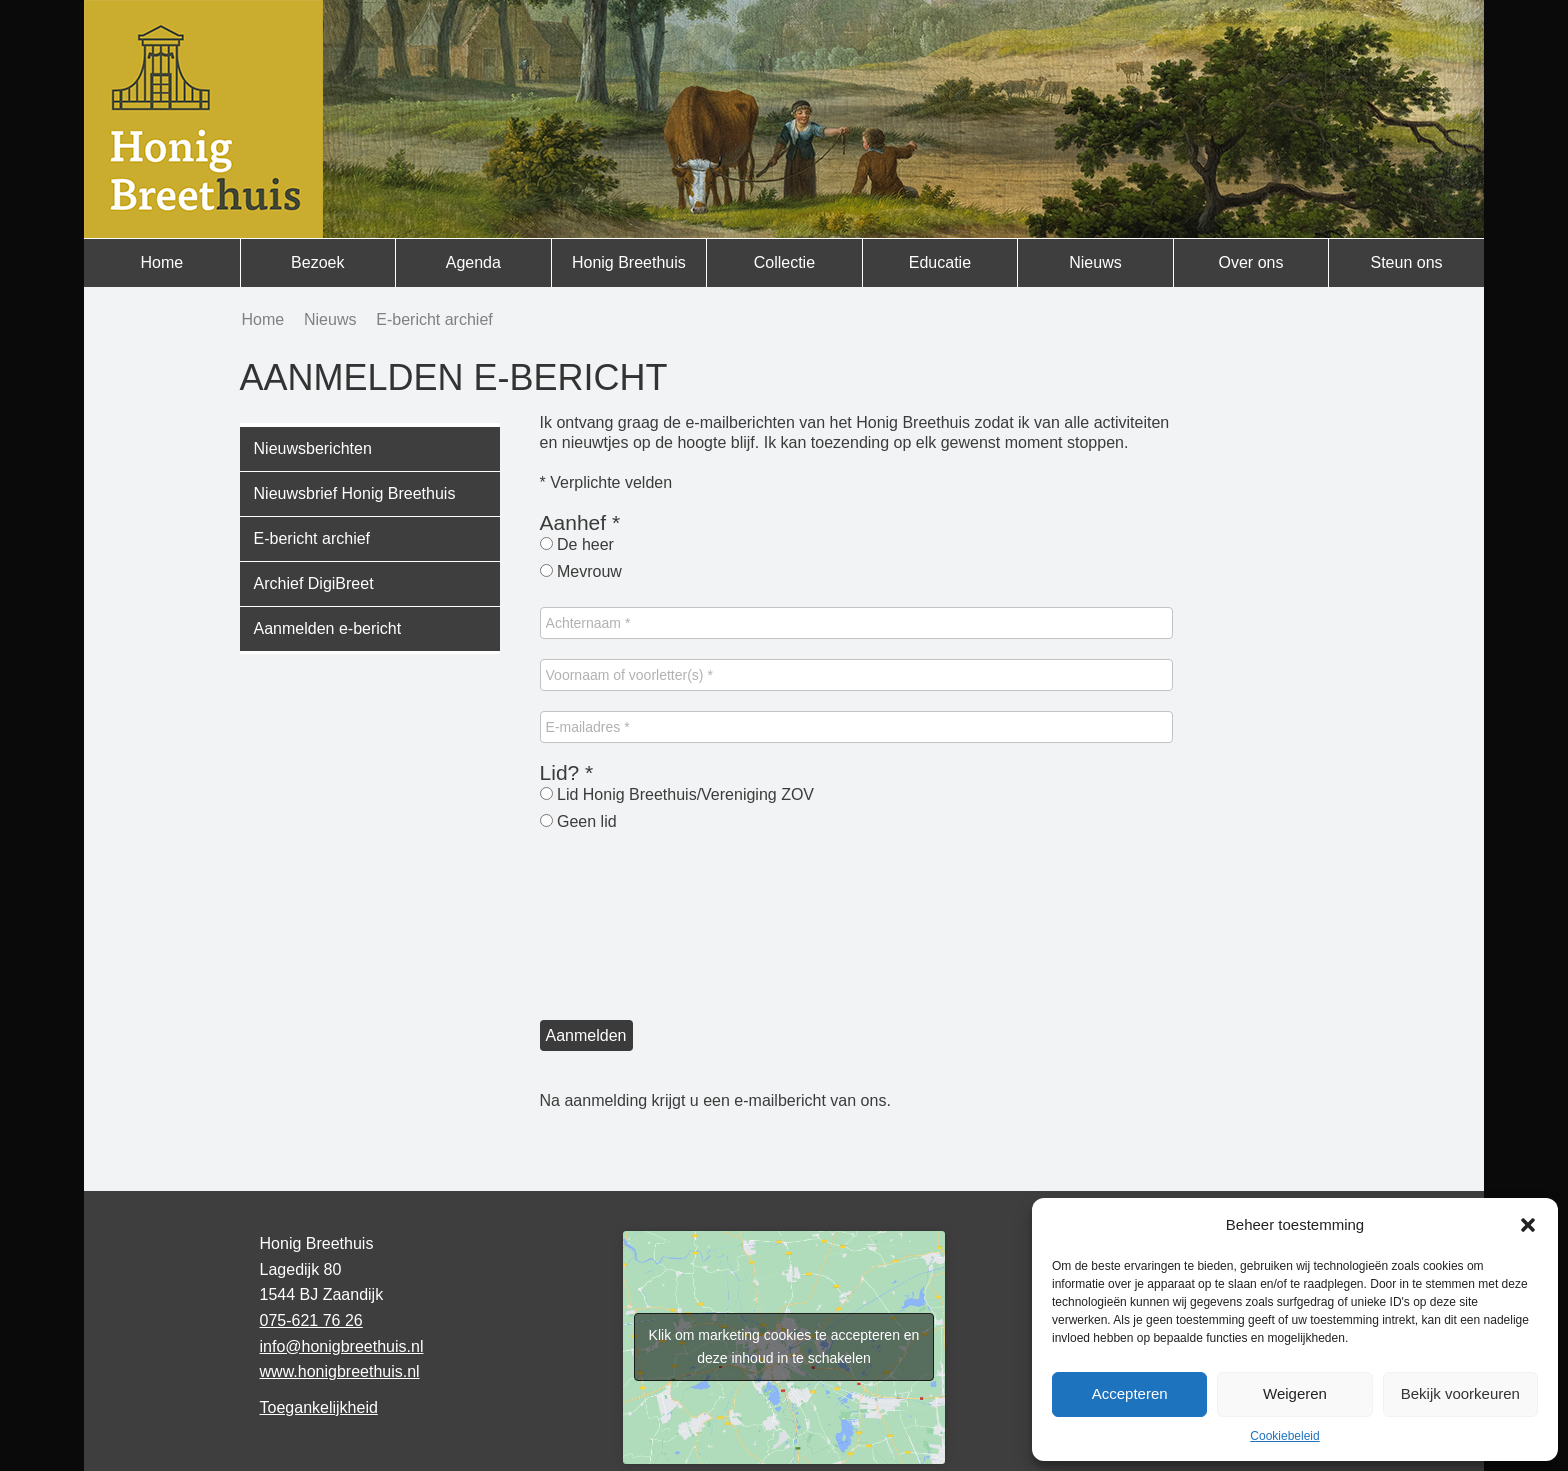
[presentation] (622, 929)
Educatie (940, 262)
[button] (1528, 1225)
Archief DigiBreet (314, 583)
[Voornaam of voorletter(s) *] (856, 675)
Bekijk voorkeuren (1460, 1393)
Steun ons (1406, 262)
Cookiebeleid (1284, 1436)
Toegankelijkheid (319, 1407)
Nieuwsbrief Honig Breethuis (355, 493)
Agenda (473, 262)
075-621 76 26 (311, 1320)
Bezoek (317, 262)
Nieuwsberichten (313, 448)
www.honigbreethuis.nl (340, 1371)
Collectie (784, 262)
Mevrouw (581, 571)
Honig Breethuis (629, 262)
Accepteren (1130, 1393)
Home (161, 262)
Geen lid (578, 821)
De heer (577, 544)
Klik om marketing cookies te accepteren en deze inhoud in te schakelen (784, 1346)
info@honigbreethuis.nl (342, 1346)
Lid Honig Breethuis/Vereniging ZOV (677, 794)
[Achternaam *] (856, 623)
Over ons (1251, 262)
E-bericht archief (312, 538)
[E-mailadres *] (856, 727)
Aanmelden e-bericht (328, 628)
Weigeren (1295, 1393)
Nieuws (1095, 262)
